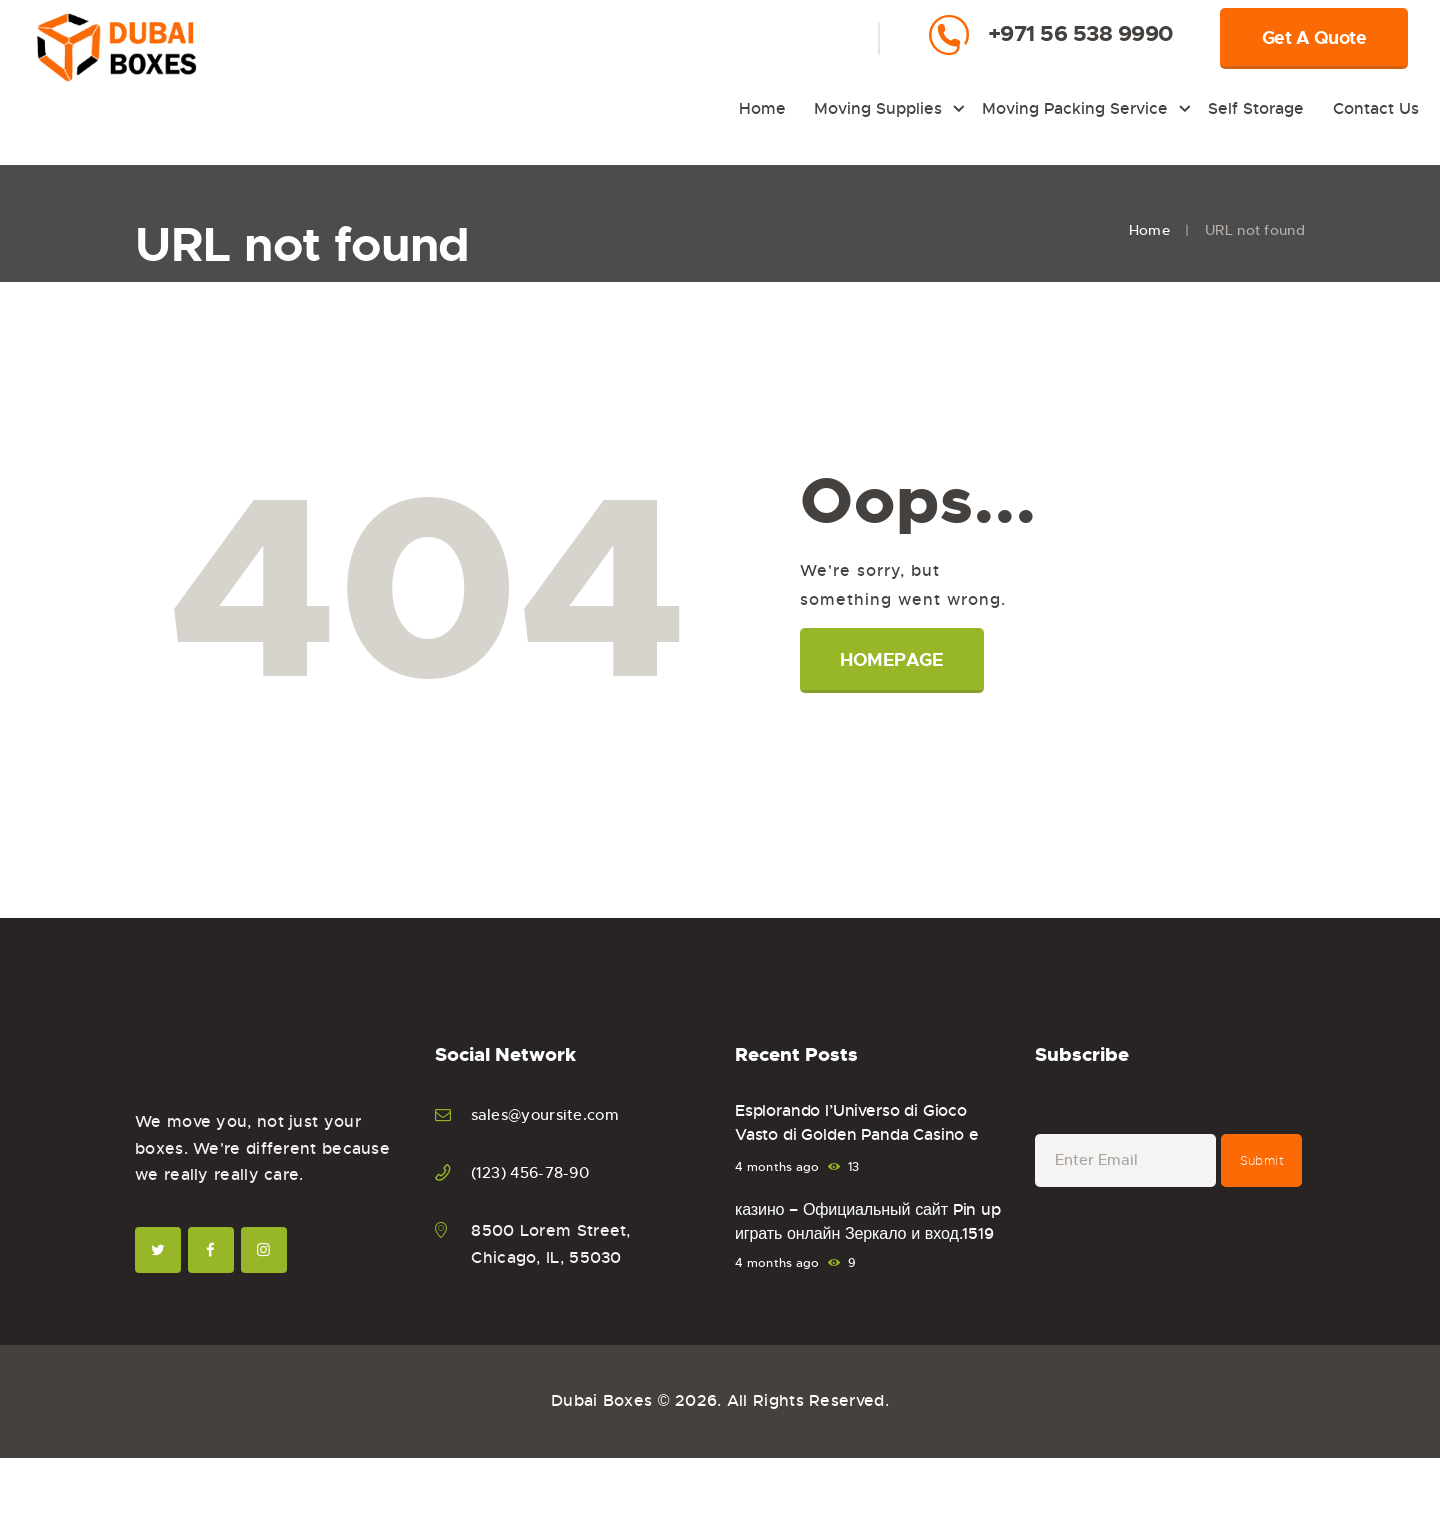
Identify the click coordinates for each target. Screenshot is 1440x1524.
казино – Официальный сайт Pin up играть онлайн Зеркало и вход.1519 (860, 1237)
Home (1149, 230)
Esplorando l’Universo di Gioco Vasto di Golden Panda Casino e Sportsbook (862, 1138)
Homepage (893, 660)
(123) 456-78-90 (536, 1172)
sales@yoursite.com (551, 1114)
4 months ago (777, 1167)
